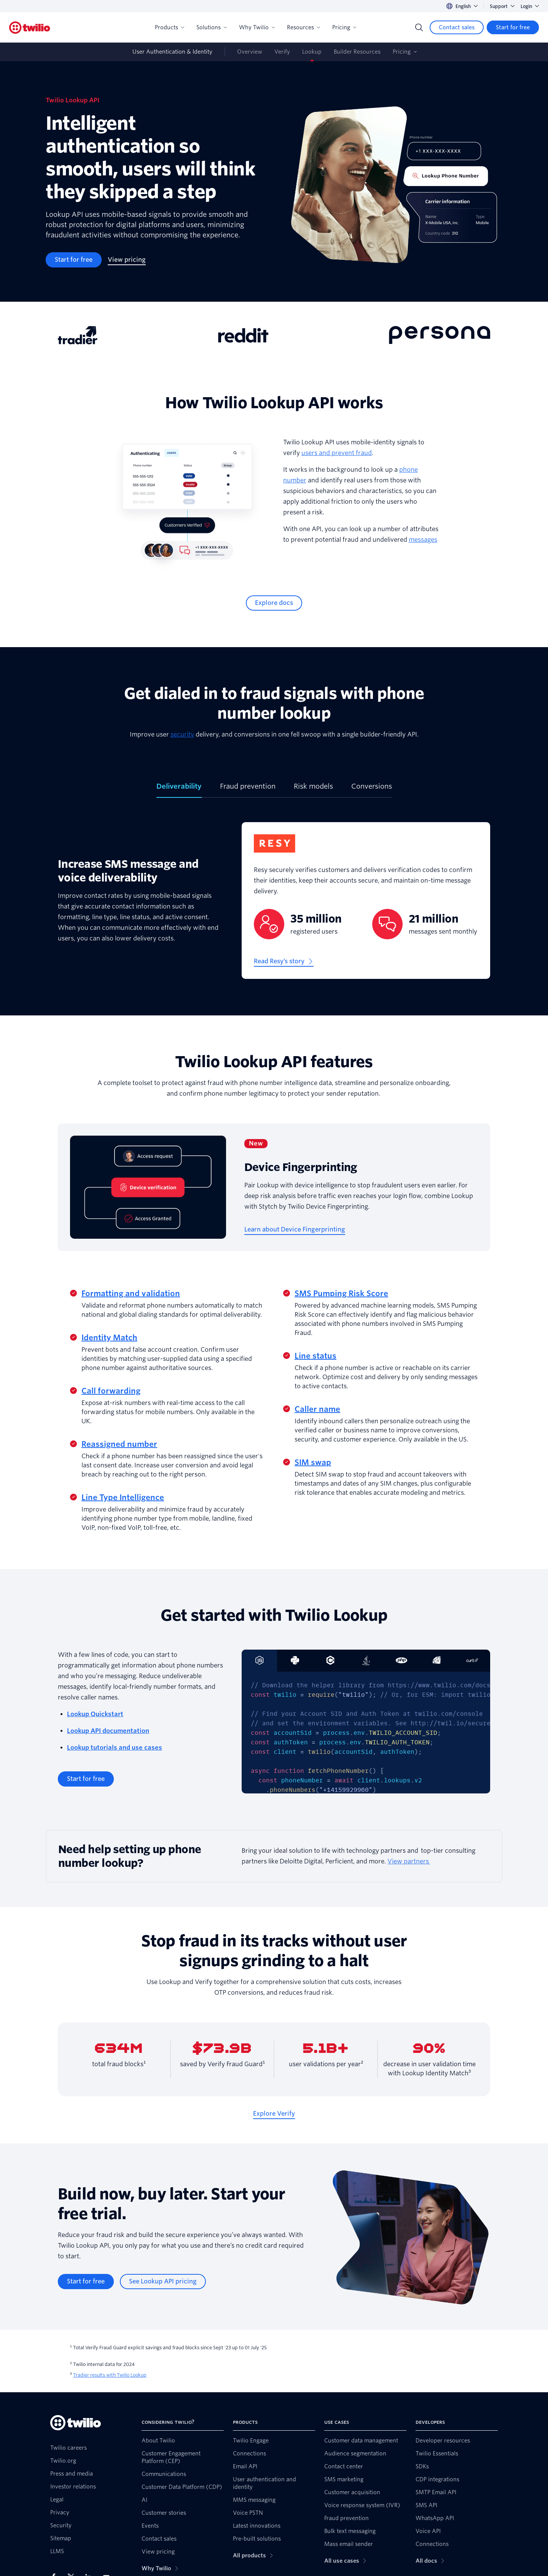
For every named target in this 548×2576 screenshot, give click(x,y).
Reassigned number (119, 1444)
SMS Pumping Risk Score (341, 1293)
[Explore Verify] (274, 2113)
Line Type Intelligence (122, 1497)
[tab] (179, 789)
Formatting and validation (130, 1293)
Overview (249, 52)
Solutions (211, 27)
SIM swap (313, 1462)
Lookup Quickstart (95, 1714)
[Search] (419, 27)
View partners (408, 1861)
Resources (303, 27)
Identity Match (109, 1337)
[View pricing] (127, 260)
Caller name (317, 1409)
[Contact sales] (457, 27)
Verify (282, 52)
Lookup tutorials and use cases (114, 1747)
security (182, 734)
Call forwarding (110, 1390)
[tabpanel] (274, 906)
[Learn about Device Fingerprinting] (294, 1229)
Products (169, 27)
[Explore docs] (274, 603)
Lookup (312, 52)
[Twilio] (29, 27)
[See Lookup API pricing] (163, 2281)
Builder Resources (357, 52)
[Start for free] (513, 27)
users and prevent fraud (336, 453)
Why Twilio (257, 27)
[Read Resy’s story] (284, 961)
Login (530, 6)
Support (502, 6)
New (256, 1143)
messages (423, 539)
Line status (315, 1355)
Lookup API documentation (108, 1730)
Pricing (344, 27)
